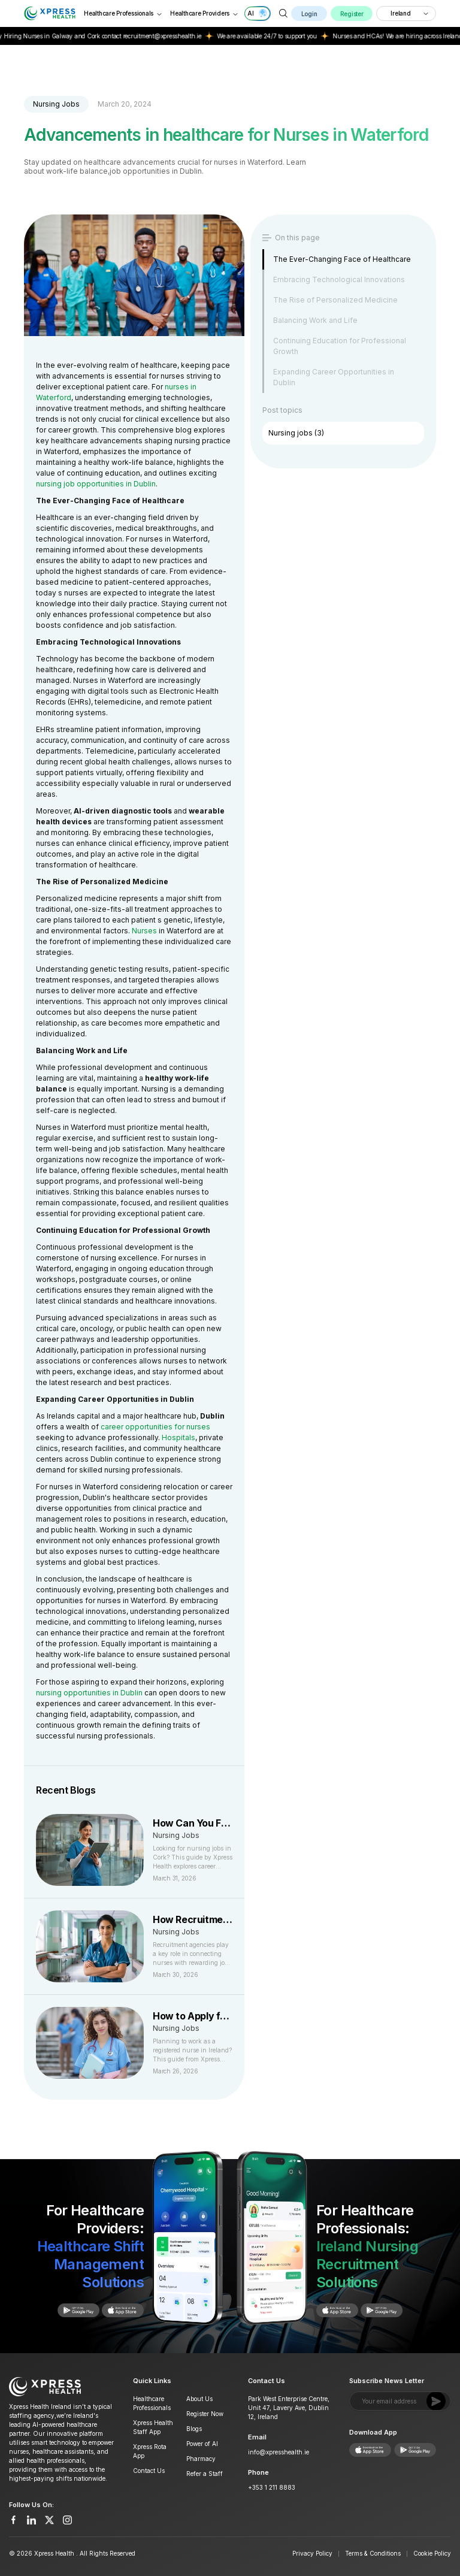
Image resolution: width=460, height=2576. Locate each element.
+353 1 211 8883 (271, 2487)
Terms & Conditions (373, 2553)
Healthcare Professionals (123, 13)
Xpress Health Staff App (153, 2427)
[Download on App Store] (72, 2310)
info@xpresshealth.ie (278, 2452)
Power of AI (202, 2443)
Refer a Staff (204, 2473)
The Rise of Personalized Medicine (335, 299)
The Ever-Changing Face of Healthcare (342, 259)
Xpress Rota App (150, 2451)
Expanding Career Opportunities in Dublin (333, 377)
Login (309, 13)
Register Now (204, 2413)
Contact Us (149, 2470)
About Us (199, 2398)
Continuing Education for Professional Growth (339, 346)
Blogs (194, 2428)
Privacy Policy (312, 2553)
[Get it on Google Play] (117, 2310)
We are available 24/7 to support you (275, 36)
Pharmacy (201, 2458)
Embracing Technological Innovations (339, 279)
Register (352, 13)
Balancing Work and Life (315, 320)
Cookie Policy (432, 2553)
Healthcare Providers (204, 13)
